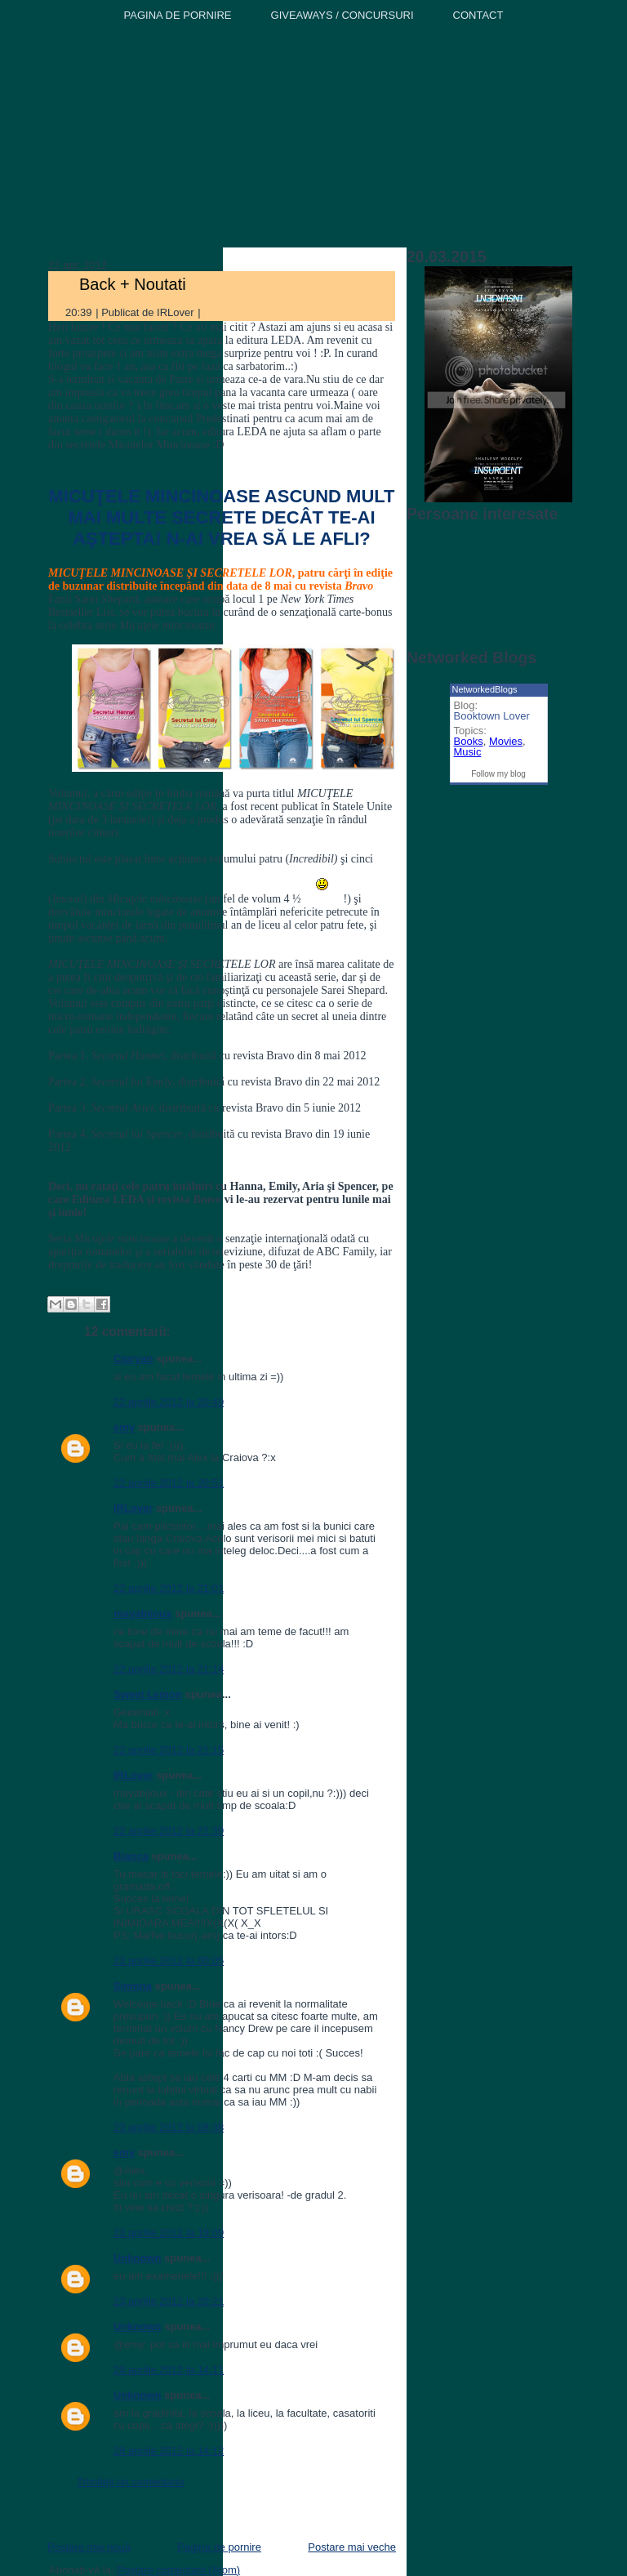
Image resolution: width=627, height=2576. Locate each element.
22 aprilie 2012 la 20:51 (168, 1483)
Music (468, 752)
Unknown (137, 2258)
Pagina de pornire (219, 2547)
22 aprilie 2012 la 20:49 (168, 1402)
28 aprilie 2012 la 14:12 (168, 2451)
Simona (132, 1986)
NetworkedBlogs (485, 689)
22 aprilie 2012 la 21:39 (168, 1831)
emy (124, 1427)
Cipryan (133, 1359)
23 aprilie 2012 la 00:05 (168, 1960)
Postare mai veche (352, 2547)
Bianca (131, 1856)
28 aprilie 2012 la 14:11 (168, 2370)
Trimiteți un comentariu (131, 2482)
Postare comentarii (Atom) (178, 2570)
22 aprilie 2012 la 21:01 (168, 1588)
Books (468, 741)
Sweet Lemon (147, 1694)
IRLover (133, 1508)
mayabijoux (142, 1613)
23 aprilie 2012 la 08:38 (168, 2127)
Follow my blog (498, 773)
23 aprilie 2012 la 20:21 (168, 2301)
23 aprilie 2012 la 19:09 (168, 2232)
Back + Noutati (132, 284)
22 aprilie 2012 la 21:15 (168, 1750)
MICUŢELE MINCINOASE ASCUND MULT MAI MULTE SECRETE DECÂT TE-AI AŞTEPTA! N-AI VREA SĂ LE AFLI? (221, 517)
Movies (505, 741)
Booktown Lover (492, 716)
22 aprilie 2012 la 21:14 (168, 1669)
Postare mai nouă (89, 2547)
